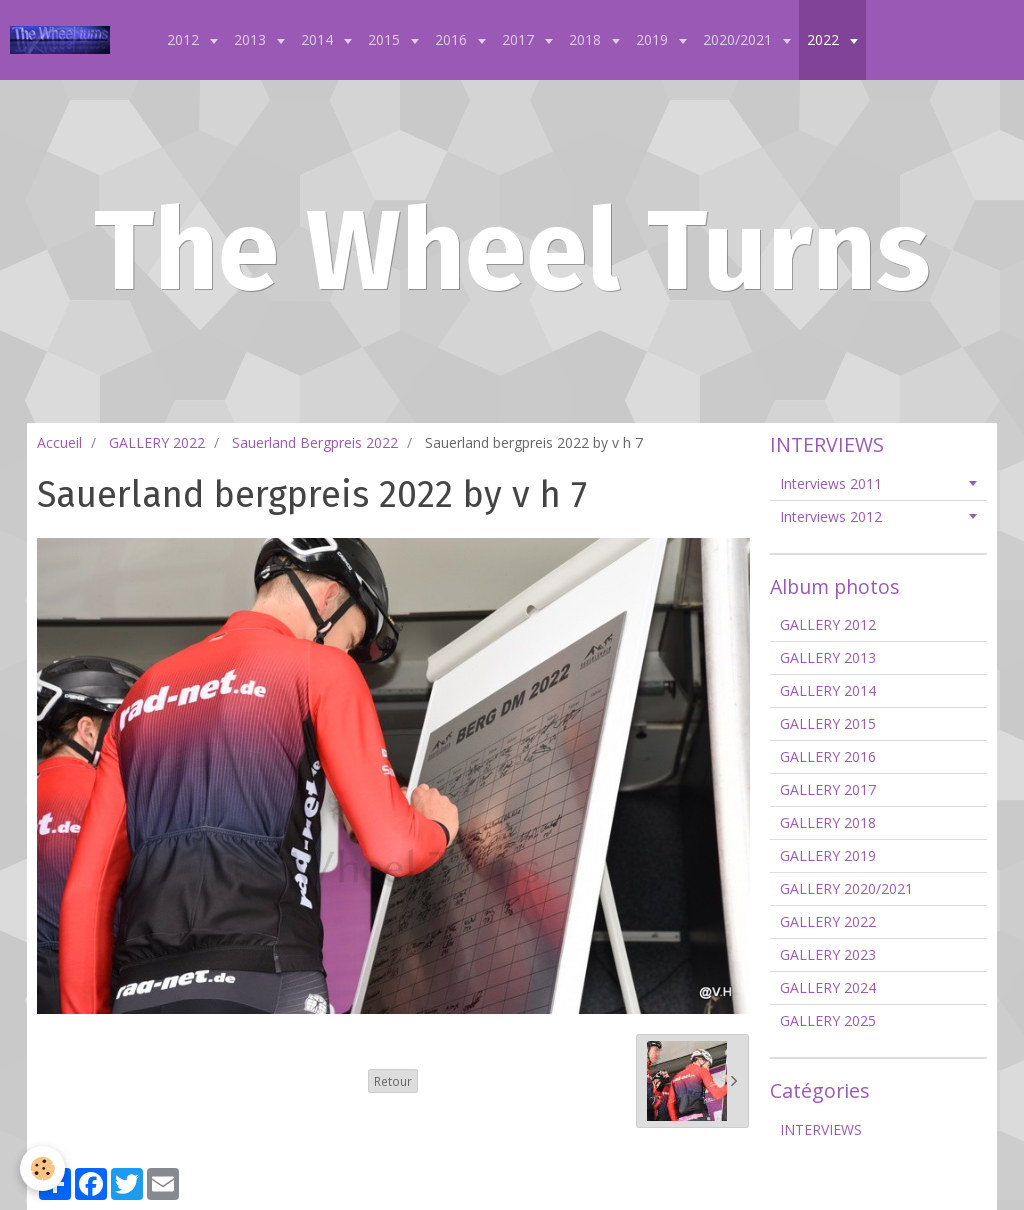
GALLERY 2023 (828, 954)
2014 (319, 39)
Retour (393, 1081)
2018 (587, 39)
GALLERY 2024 (828, 987)
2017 (520, 39)
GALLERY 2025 (828, 1020)
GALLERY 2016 (828, 756)
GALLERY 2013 (828, 657)
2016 (453, 39)
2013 (252, 39)
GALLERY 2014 (828, 690)
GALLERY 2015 (828, 723)
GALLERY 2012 (828, 624)
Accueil (59, 442)
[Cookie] (42, 1168)
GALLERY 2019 (828, 855)
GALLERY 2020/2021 (846, 888)
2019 (654, 39)
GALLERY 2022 (157, 442)
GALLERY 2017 (828, 789)
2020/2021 (739, 39)
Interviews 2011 (831, 483)
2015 (386, 39)
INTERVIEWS (821, 1129)
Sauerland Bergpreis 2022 (315, 442)
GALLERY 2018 (828, 822)
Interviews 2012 (831, 516)
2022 (825, 39)
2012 (185, 39)
